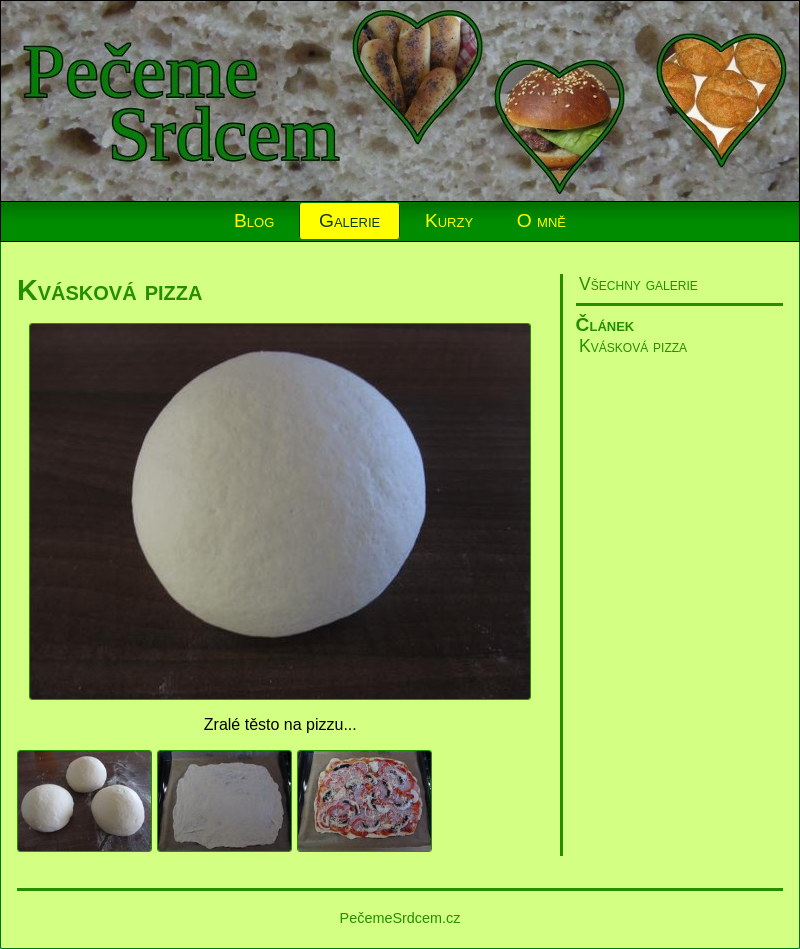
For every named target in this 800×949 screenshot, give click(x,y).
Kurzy (449, 220)
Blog (254, 220)
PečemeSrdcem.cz (400, 918)
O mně (541, 220)
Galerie (349, 220)
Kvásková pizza (633, 346)
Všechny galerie (638, 284)
